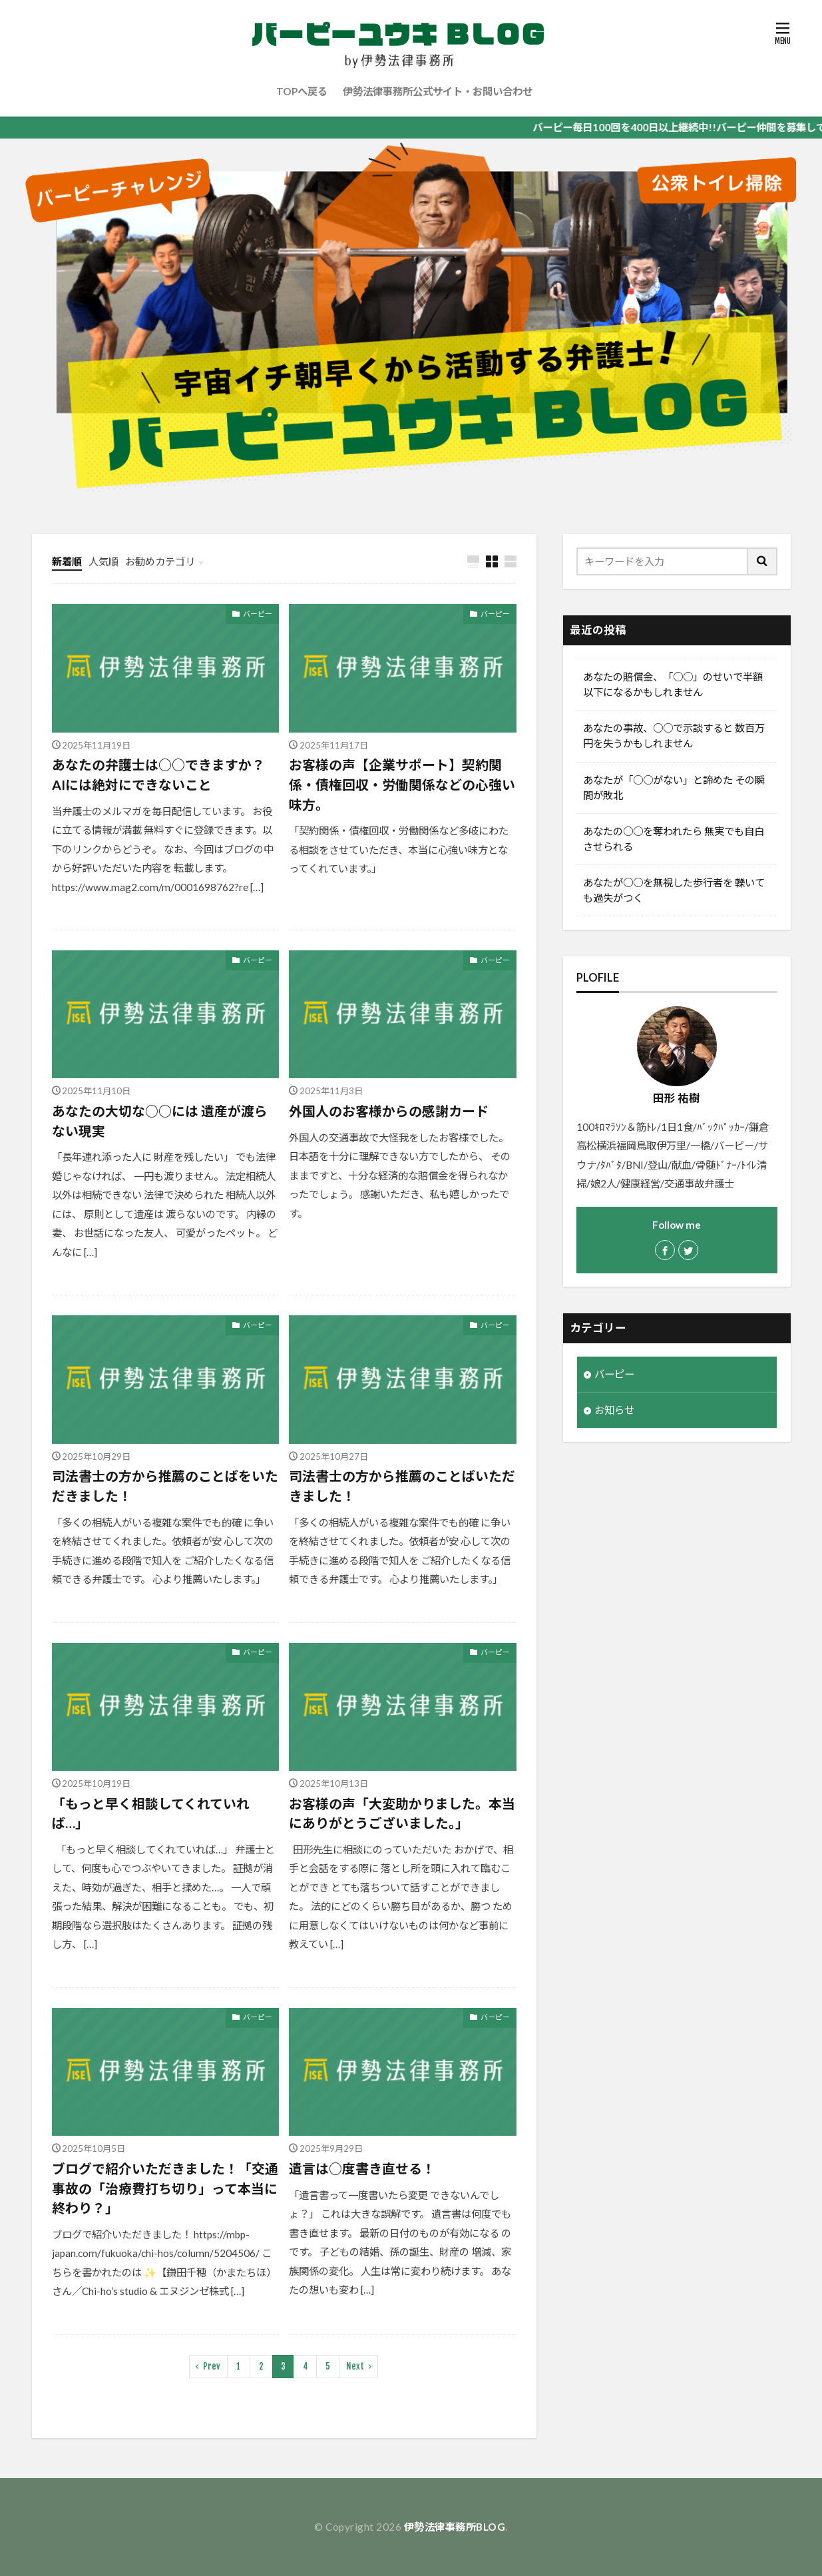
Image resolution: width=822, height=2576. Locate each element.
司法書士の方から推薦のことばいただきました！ (402, 1486)
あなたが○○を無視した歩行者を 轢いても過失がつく (674, 890)
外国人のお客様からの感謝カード (389, 1111)
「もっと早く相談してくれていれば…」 (151, 1813)
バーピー (257, 613)
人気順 (103, 561)
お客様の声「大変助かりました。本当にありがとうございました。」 (402, 1813)
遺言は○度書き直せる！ (362, 2168)
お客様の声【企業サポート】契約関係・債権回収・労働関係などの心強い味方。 (402, 784)
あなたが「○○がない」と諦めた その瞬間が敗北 (674, 787)
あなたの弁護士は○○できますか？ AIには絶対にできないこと (158, 775)
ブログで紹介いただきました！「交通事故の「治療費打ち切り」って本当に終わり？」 (165, 2188)
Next (355, 2366)
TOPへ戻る (301, 91)
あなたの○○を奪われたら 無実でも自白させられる (673, 838)
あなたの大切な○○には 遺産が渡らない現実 (160, 1121)
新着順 (67, 561)
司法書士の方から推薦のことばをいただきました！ (165, 1486)
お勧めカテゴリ (160, 561)
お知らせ (614, 1410)
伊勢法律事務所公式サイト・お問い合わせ (437, 91)
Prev (211, 2366)
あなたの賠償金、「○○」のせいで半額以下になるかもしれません (673, 684)
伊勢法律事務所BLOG (455, 2527)
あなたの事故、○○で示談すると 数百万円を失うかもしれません (674, 735)
